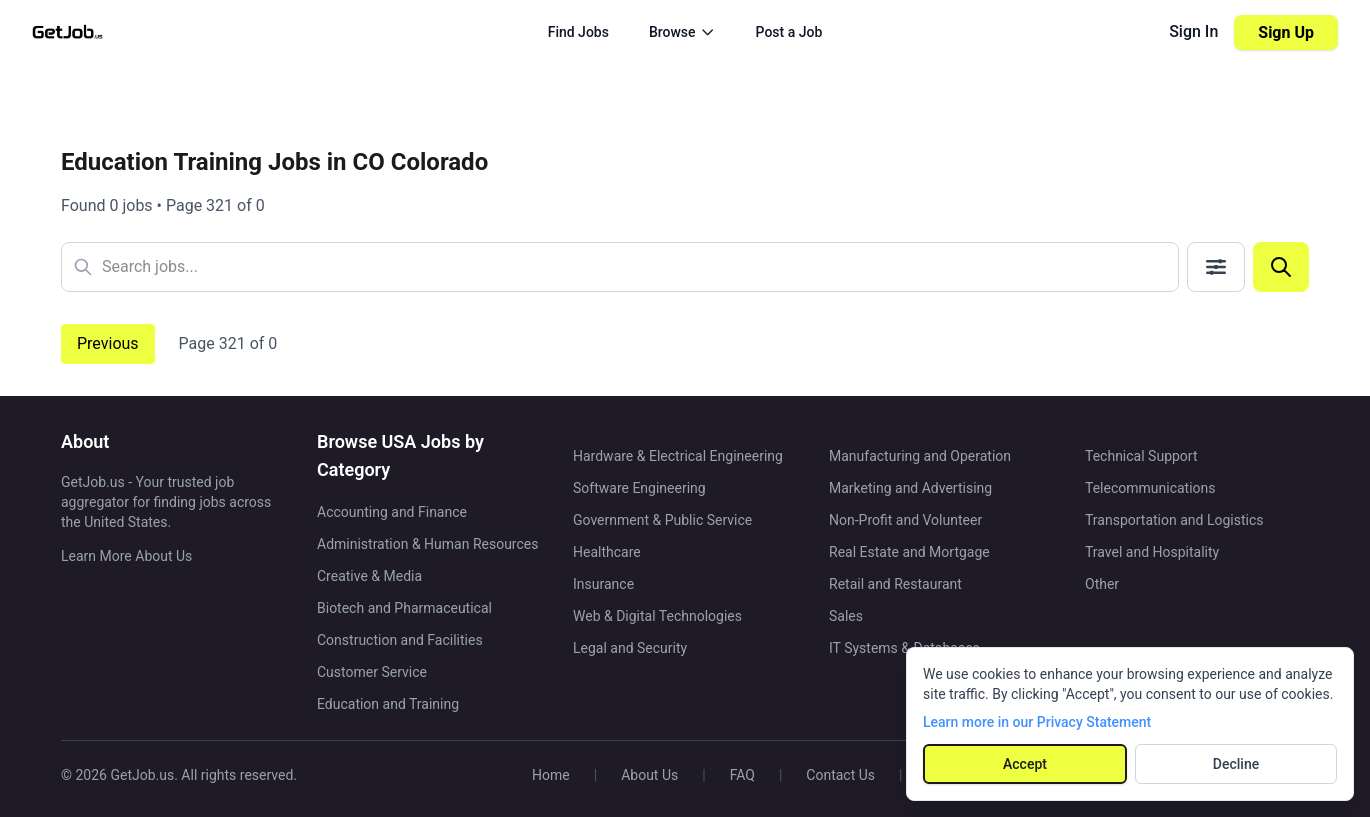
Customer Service (372, 672)
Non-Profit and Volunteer (905, 520)
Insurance (603, 584)
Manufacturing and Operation (920, 456)
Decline (1236, 764)
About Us (649, 775)
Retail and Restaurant (895, 584)
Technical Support (1141, 456)
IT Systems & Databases (904, 648)
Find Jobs (578, 32)
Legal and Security (630, 648)
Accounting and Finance (392, 512)
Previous (108, 343)
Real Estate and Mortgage (909, 552)
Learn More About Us (126, 556)
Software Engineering (639, 488)
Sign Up (1286, 32)
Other (1102, 584)
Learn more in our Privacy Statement (1037, 722)
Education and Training (388, 704)
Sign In (1193, 31)
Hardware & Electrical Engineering (678, 456)
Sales (846, 616)
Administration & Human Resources (427, 544)
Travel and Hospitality (1152, 552)
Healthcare (607, 552)
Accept (1025, 764)
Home (551, 775)
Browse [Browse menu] (682, 32)
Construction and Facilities (400, 640)
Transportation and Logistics (1174, 520)
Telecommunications (1150, 488)
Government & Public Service (662, 520)
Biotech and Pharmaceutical (404, 608)
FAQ (742, 775)
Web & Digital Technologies (657, 616)
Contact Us (840, 775)
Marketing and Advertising (910, 488)
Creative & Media (369, 576)
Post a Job (789, 32)
